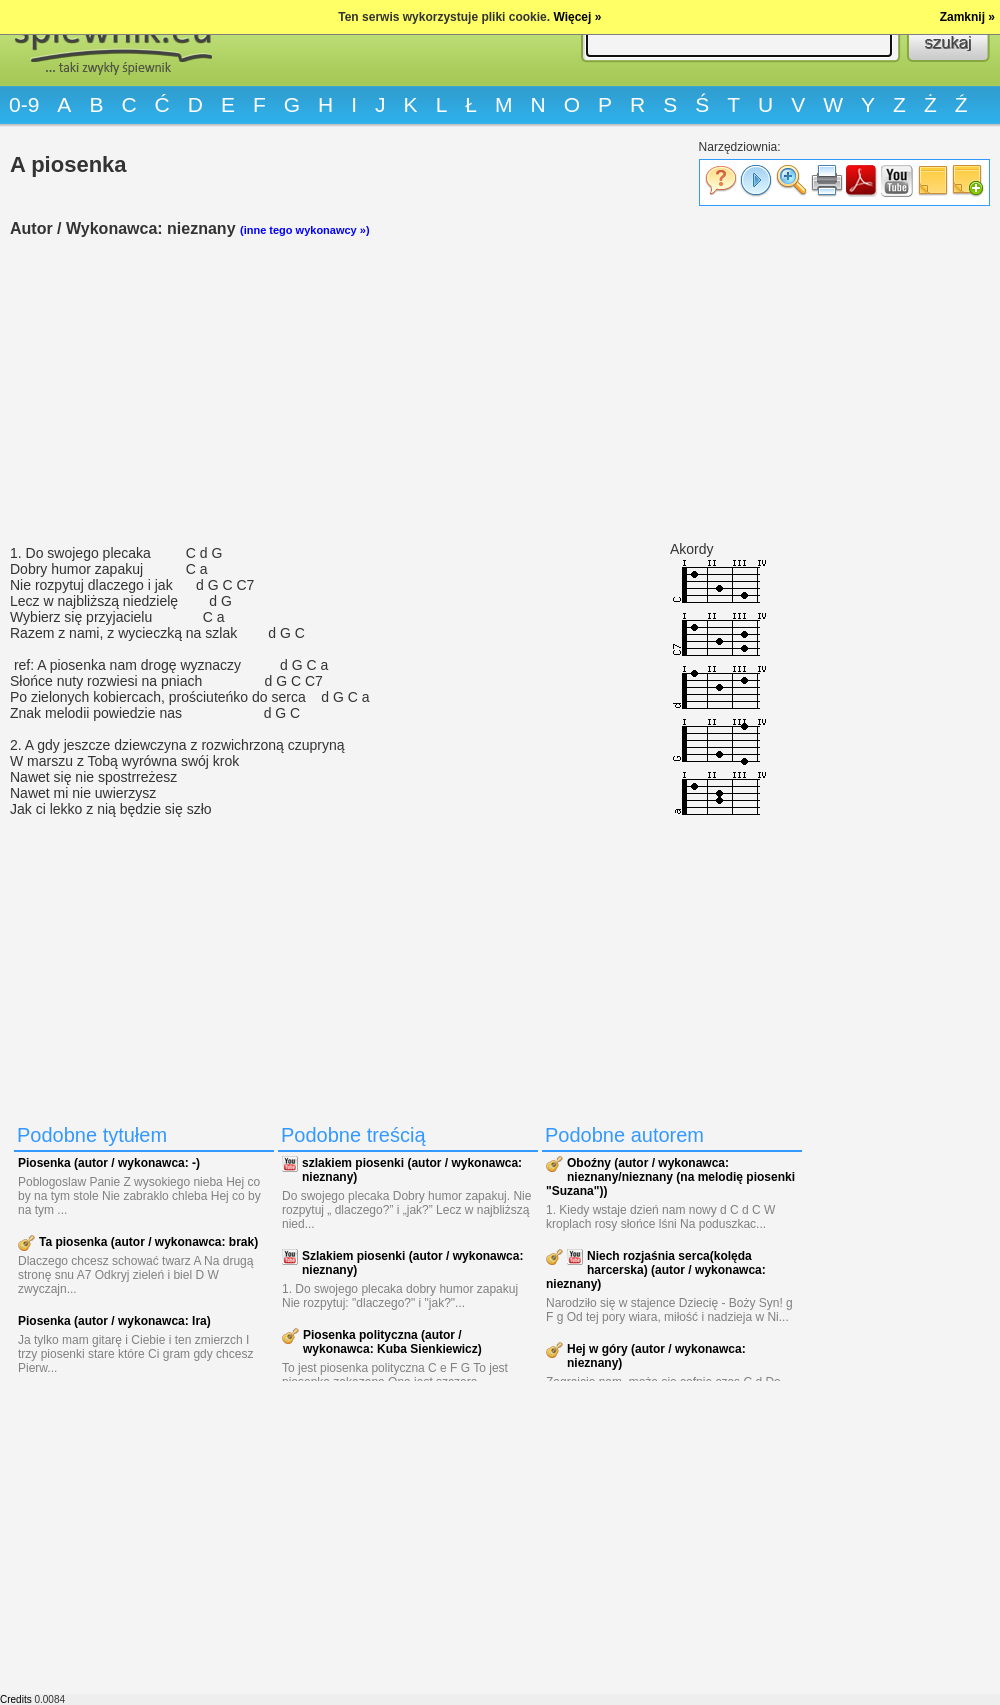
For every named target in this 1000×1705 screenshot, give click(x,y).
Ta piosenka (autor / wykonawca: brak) (148, 1242)
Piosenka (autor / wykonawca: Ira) (114, 1321)
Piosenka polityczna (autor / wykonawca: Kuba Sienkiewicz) (392, 1342)
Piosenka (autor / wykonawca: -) (109, 1163)
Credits (16, 1699)
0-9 (24, 104)
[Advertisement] (410, 391)
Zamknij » (967, 17)
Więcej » (577, 17)
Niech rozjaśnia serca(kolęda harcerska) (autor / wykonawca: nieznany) (656, 1270)
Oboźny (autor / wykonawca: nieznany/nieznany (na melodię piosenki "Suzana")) (670, 1177)
